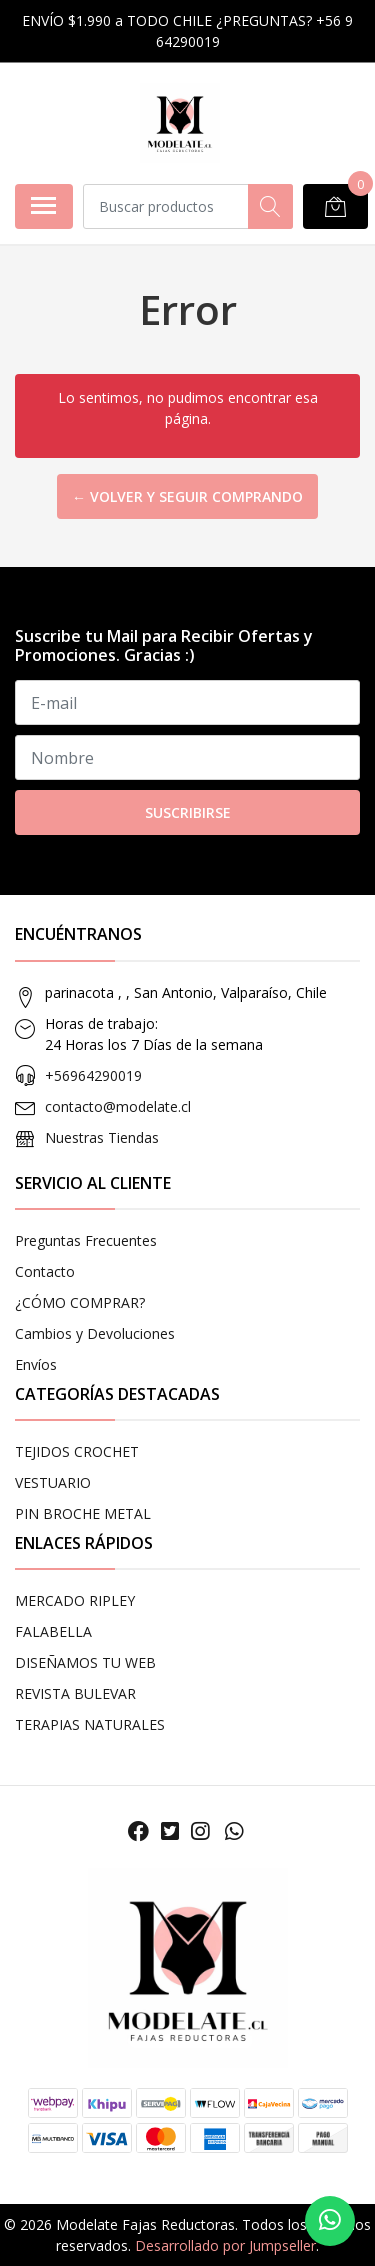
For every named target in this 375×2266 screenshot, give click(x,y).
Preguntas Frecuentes (86, 1240)
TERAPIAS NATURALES (90, 1724)
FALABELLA (53, 1631)
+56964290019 (93, 1075)
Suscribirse (188, 812)
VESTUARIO (53, 1482)
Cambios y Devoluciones (95, 1333)
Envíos (36, 1364)
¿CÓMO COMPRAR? (80, 1302)
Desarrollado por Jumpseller (225, 2245)
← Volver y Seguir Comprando (187, 496)
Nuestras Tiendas (102, 1137)
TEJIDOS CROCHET (77, 1451)
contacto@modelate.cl (118, 1106)
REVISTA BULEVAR (75, 1693)
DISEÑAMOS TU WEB (85, 1662)
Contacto (45, 1271)
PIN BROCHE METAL (83, 1513)
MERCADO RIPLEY (75, 1600)
